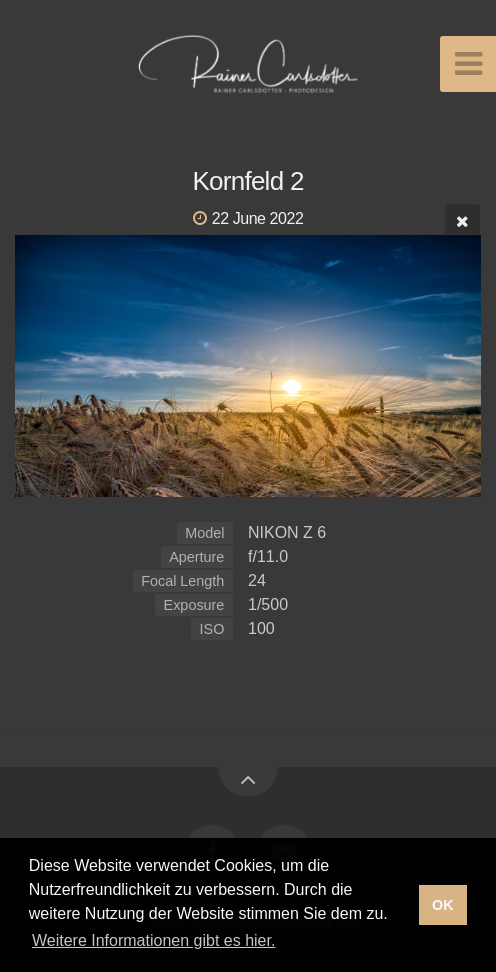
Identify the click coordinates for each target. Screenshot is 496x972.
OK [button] (443, 905)
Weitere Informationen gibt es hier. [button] (153, 940)
